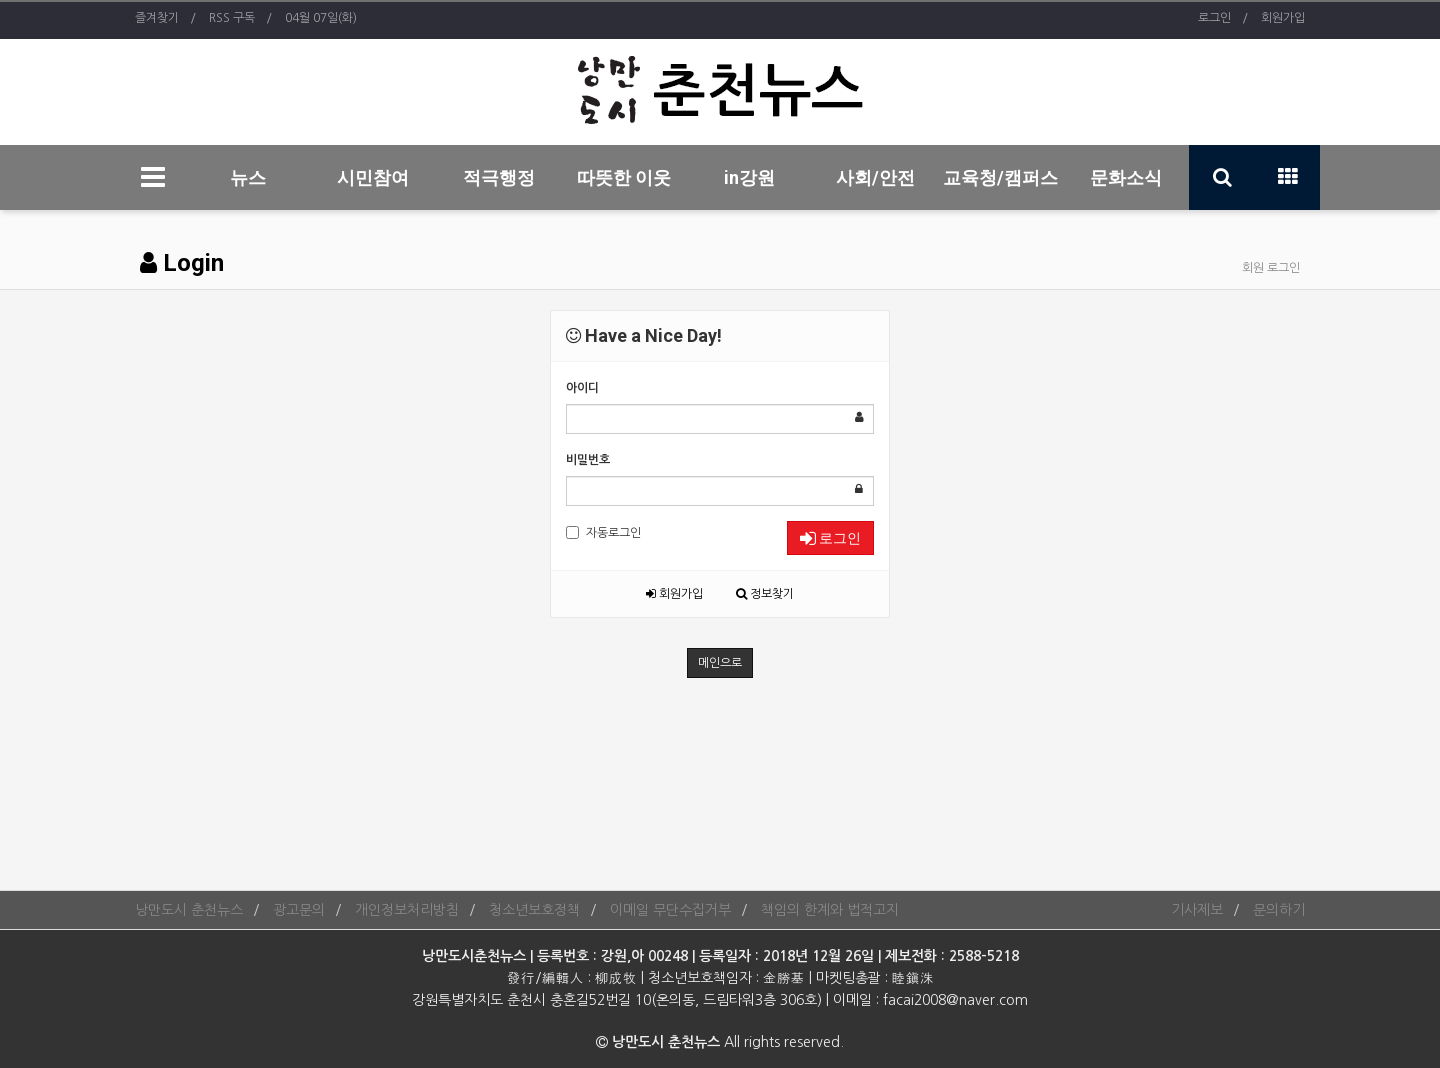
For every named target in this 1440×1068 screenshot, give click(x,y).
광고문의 (299, 910)
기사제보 (1197, 910)
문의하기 (1279, 910)
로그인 (1214, 18)
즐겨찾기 (157, 18)
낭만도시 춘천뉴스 (189, 910)
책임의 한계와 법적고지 (830, 910)
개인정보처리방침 (407, 910)
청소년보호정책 (534, 910)
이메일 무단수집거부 (670, 910)
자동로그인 (603, 532)
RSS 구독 (232, 18)
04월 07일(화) (321, 18)
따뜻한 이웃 (624, 177)
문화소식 (1126, 177)
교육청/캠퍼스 (1000, 177)
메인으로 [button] (720, 663)
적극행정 (499, 177)
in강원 (749, 177)
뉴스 (248, 177)
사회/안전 (875, 177)
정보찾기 (765, 594)
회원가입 (1283, 18)
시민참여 (373, 177)
